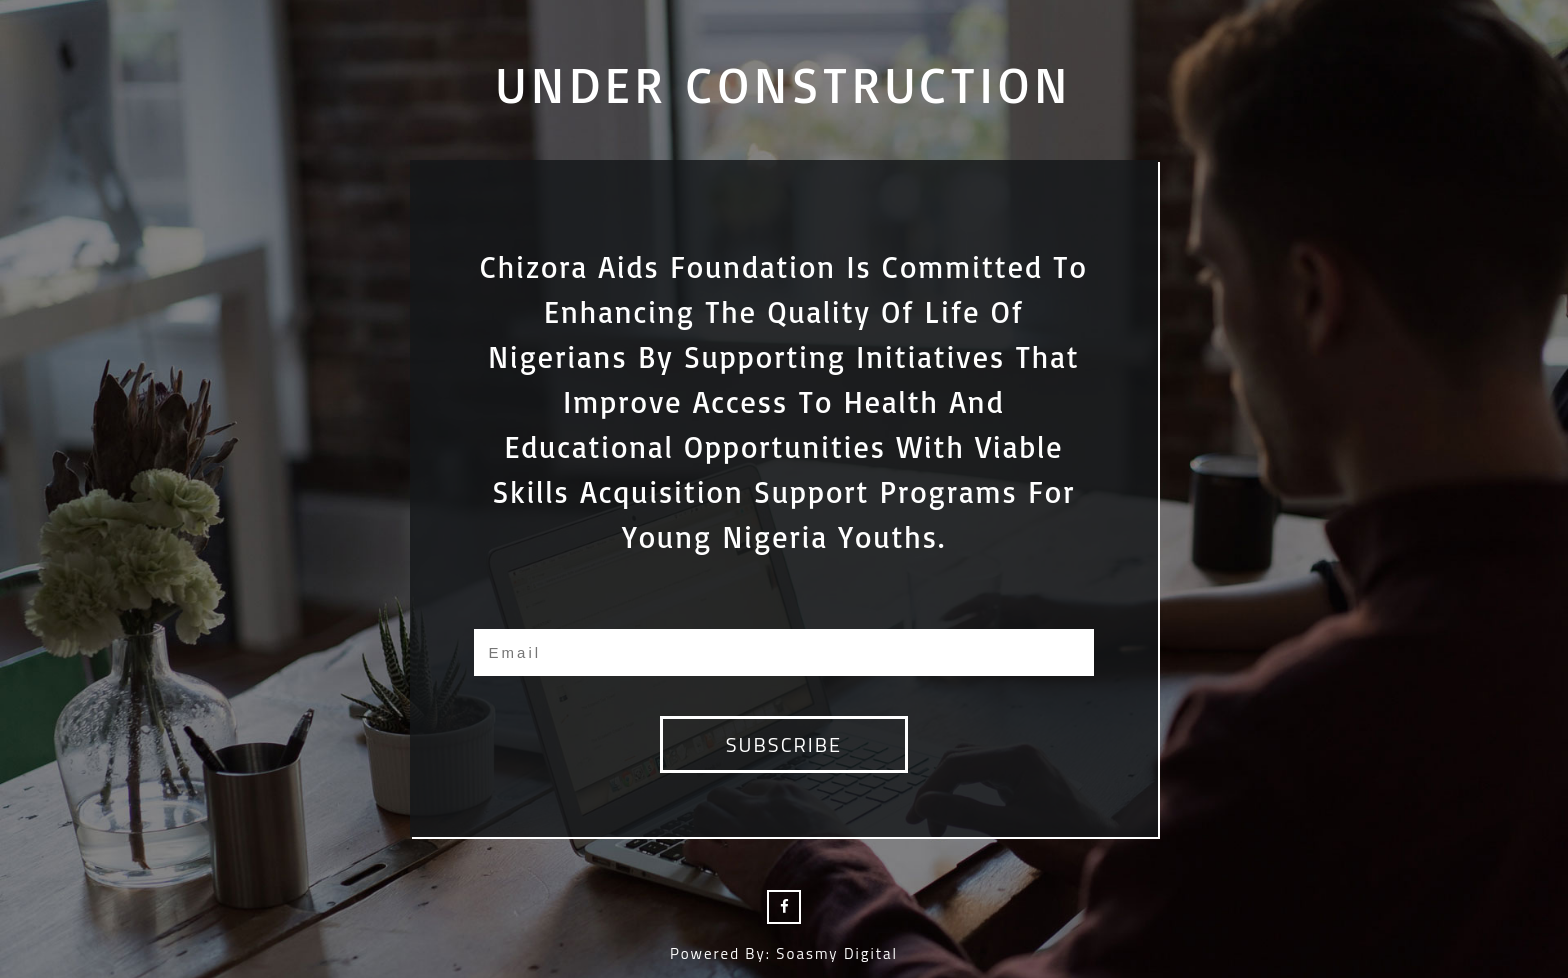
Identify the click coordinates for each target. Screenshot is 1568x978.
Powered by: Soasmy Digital (784, 953)
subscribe (784, 744)
